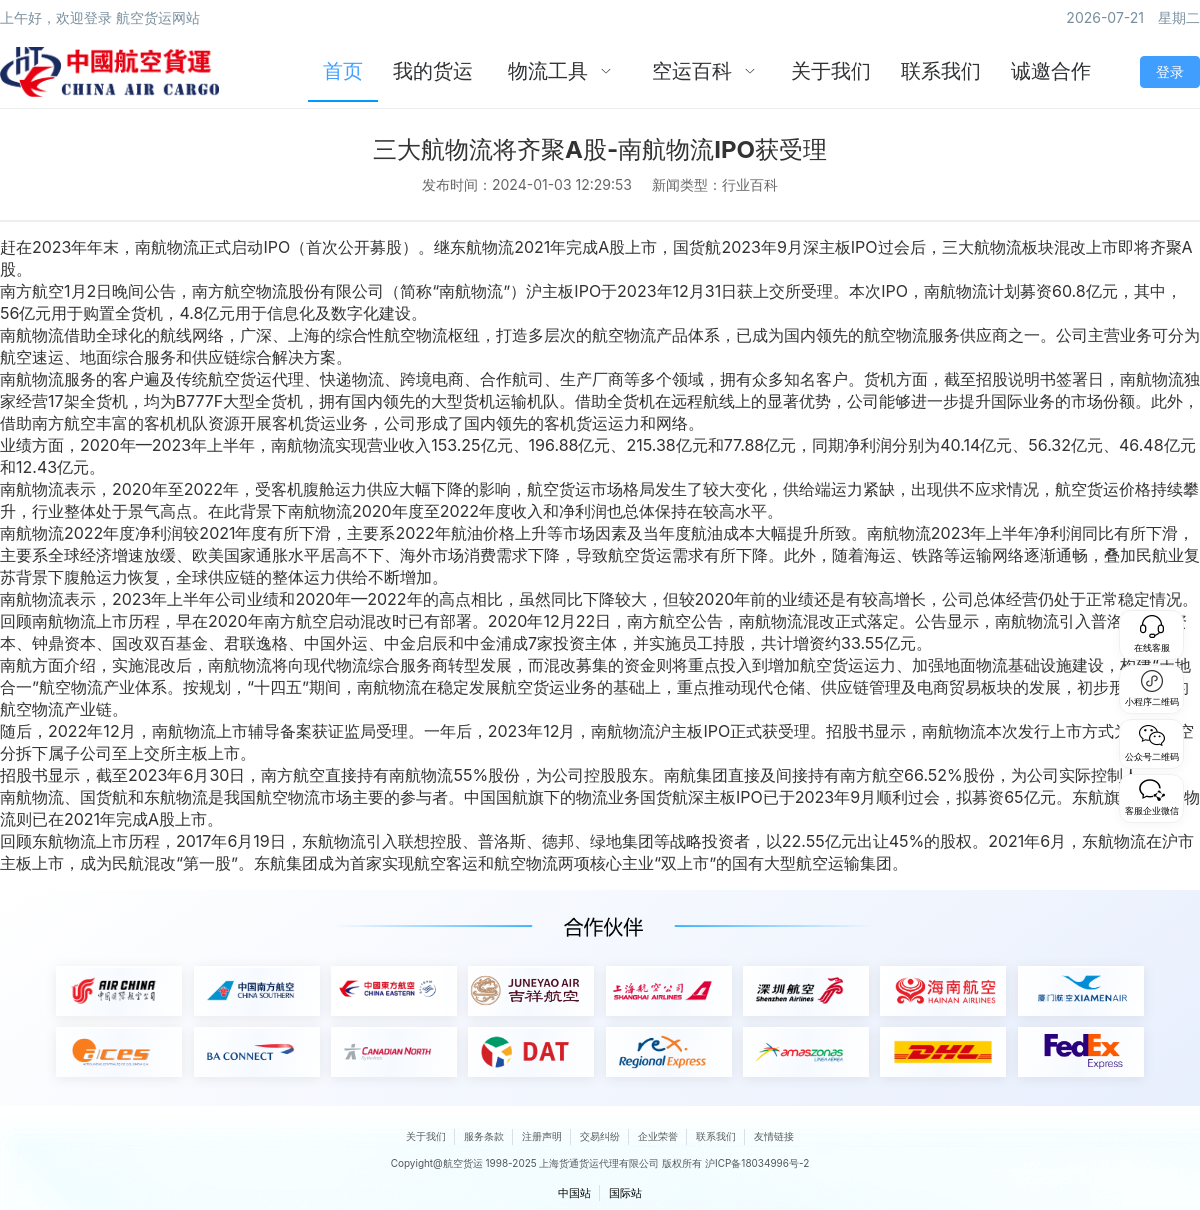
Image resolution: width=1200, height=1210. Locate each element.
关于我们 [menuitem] (831, 71)
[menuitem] (560, 72)
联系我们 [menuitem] (941, 71)
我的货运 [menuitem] (433, 71)
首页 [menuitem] (343, 71)
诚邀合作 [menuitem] (1051, 71)
